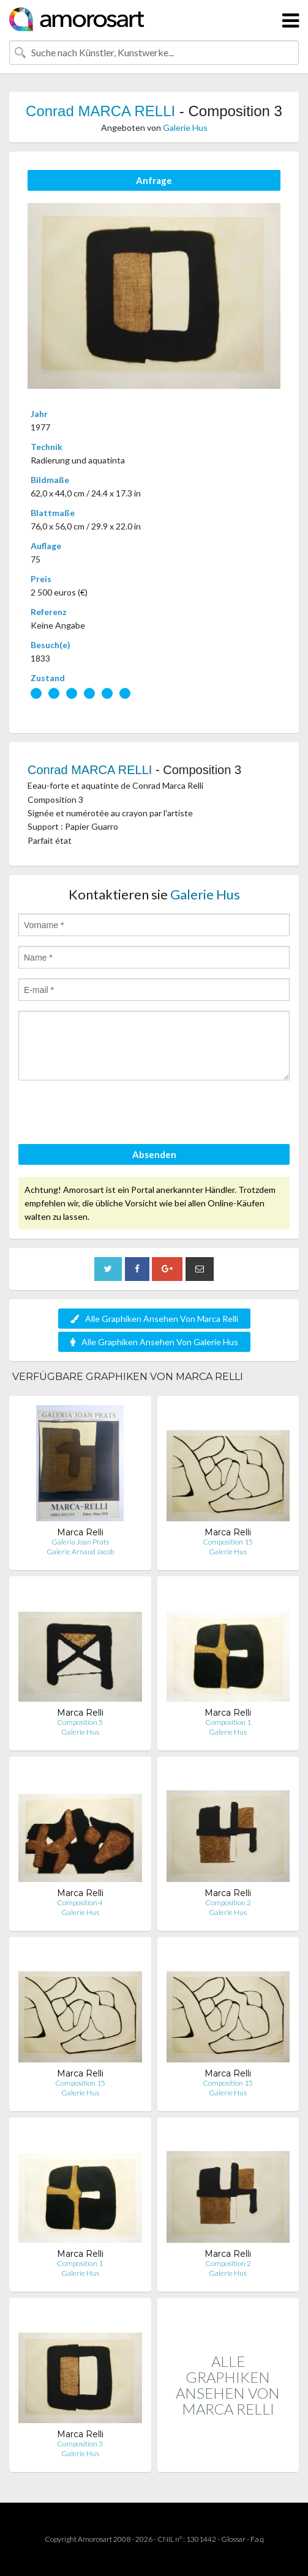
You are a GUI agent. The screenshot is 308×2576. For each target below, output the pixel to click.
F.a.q (257, 2539)
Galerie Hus (185, 127)
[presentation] (111, 1114)
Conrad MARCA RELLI (100, 111)
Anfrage (154, 180)
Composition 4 (80, 1902)
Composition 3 (80, 2443)
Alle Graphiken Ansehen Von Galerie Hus (154, 1342)
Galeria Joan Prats (80, 1541)
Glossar (233, 2539)
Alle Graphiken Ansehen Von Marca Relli (154, 1318)
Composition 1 (228, 1722)
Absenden (154, 1154)
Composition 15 (228, 1541)
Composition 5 (80, 1722)
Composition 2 (228, 1902)
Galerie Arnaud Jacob (80, 1551)
